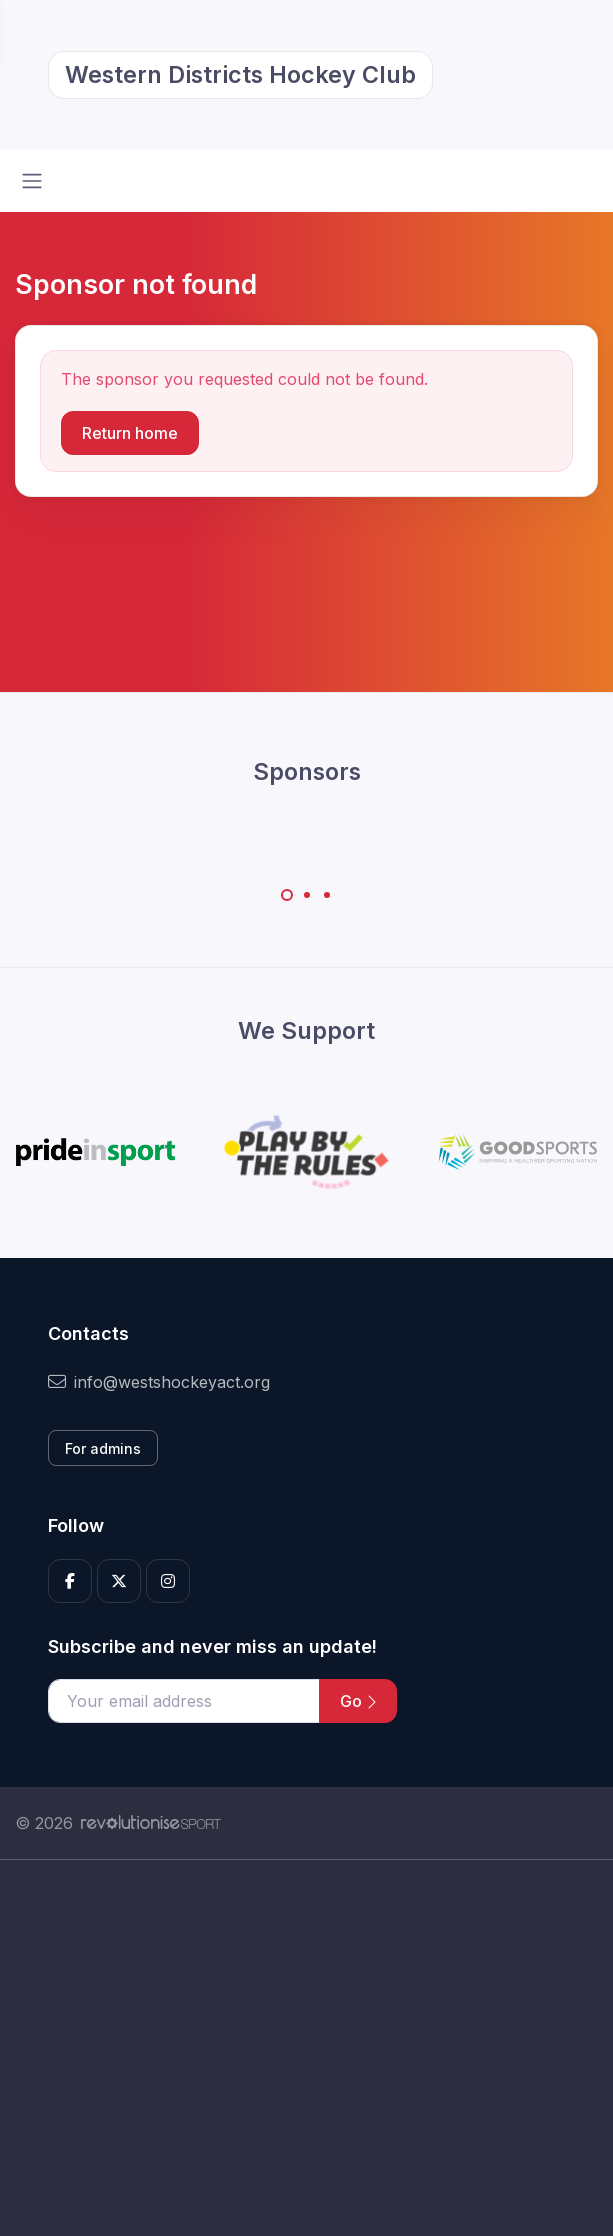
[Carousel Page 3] (327, 895)
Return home (130, 433)
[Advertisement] (306, 2048)
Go (358, 1701)
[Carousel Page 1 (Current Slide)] (287, 895)
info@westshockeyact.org (159, 1382)
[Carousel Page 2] (307, 895)
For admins (103, 1448)
